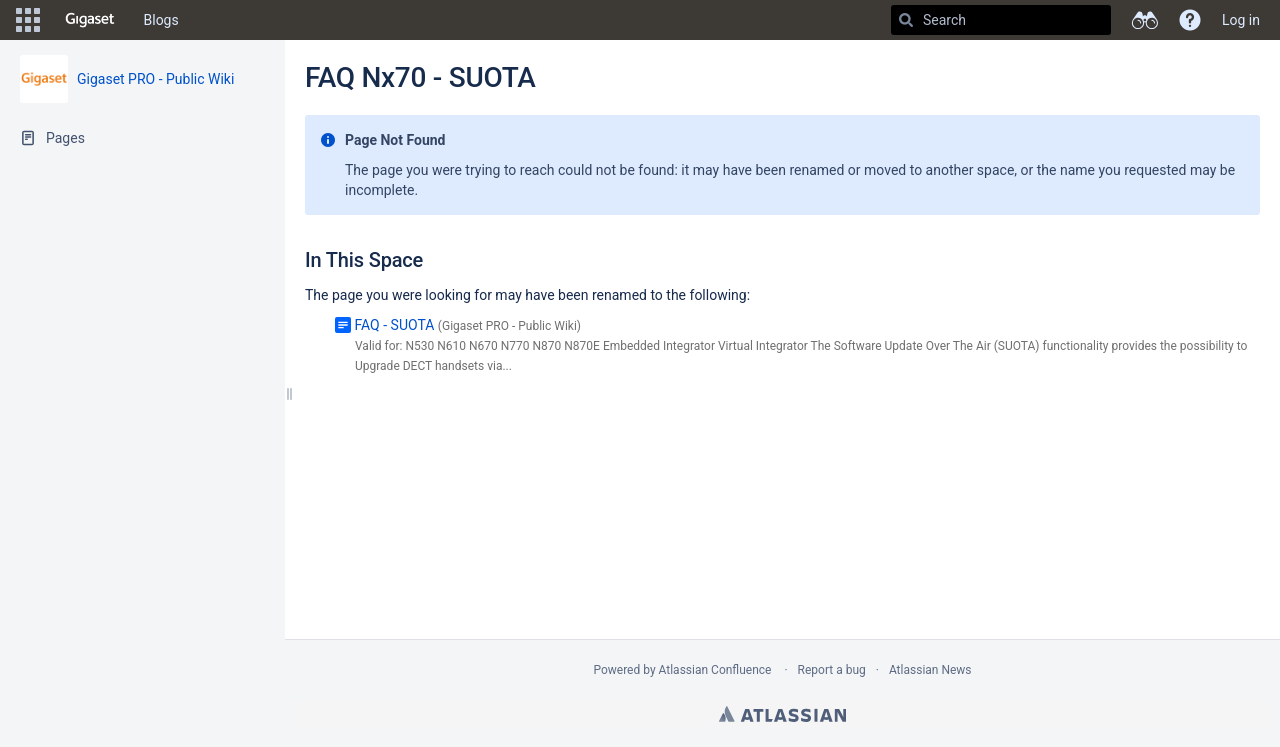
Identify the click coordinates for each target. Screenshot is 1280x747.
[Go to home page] (90, 20)
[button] (28, 20)
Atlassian (782, 714)
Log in (1241, 20)
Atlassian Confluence (715, 670)
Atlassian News (930, 670)
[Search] (906, 20)
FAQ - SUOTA (394, 325)
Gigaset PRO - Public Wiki (155, 79)
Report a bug (832, 670)
